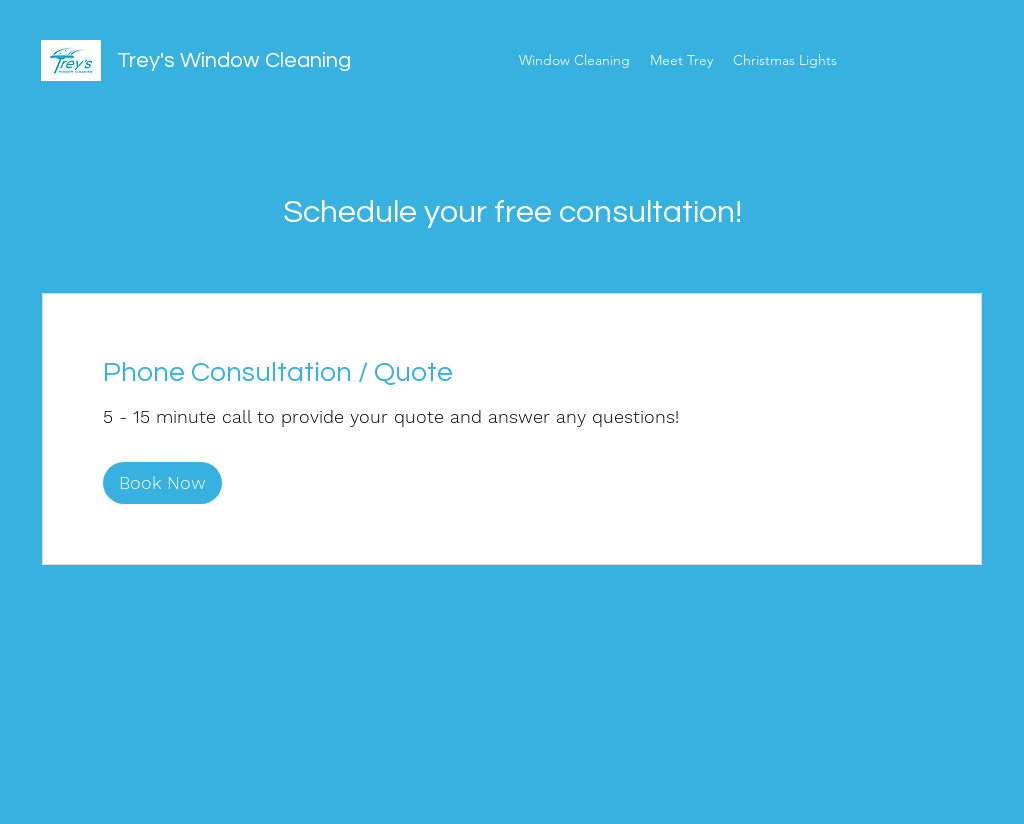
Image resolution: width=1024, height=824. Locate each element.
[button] (162, 483)
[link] (512, 372)
